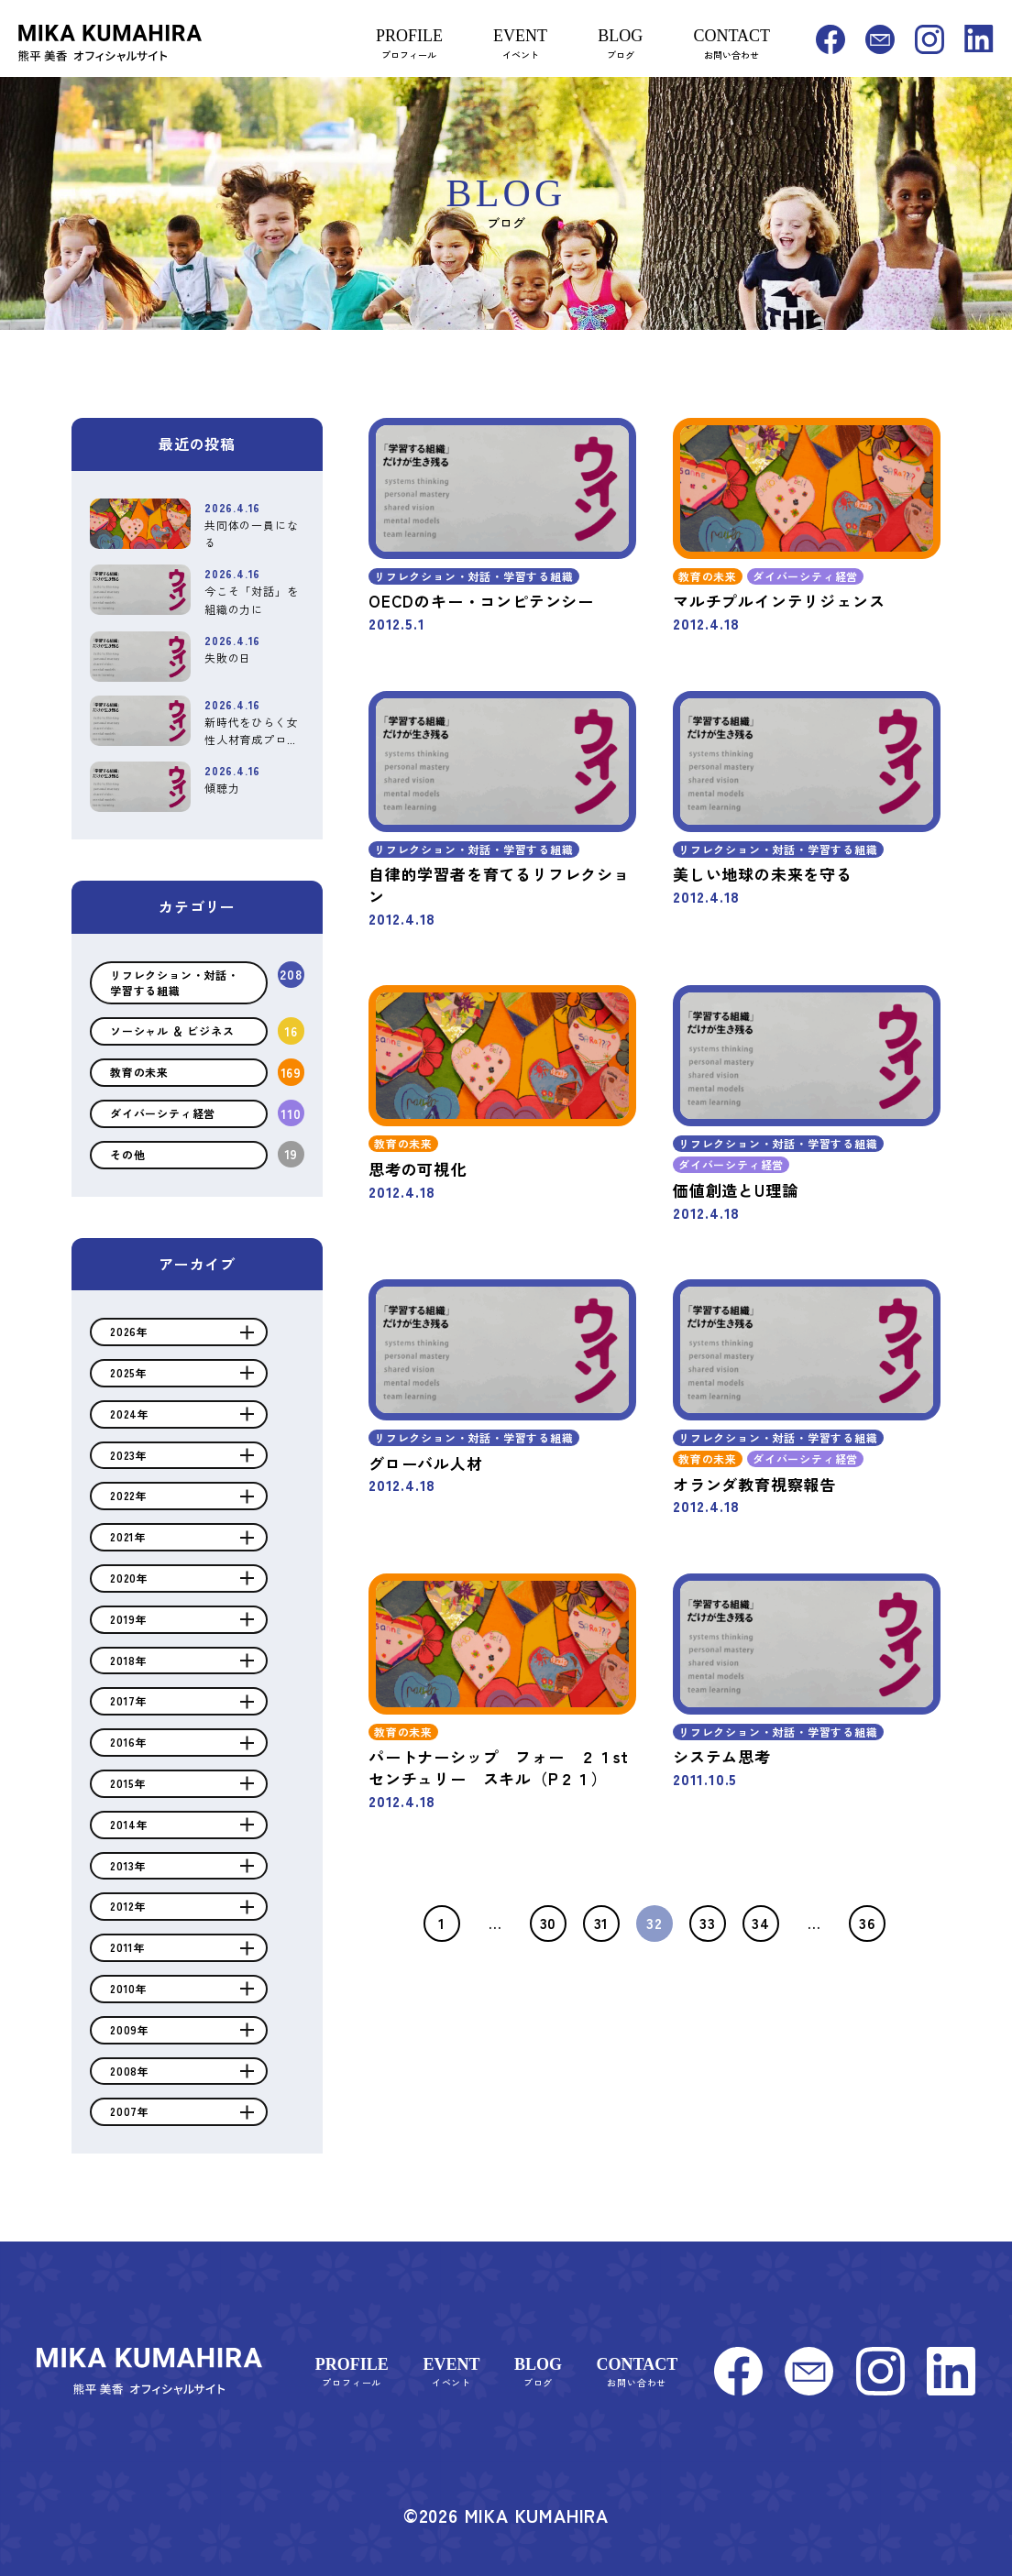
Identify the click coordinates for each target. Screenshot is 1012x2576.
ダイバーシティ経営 (162, 1113)
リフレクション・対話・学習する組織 (174, 982)
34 (761, 1923)
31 (602, 1923)
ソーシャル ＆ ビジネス (172, 1030)
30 (548, 1923)
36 (867, 1923)
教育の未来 (139, 1072)
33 (707, 1923)
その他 (127, 1154)
